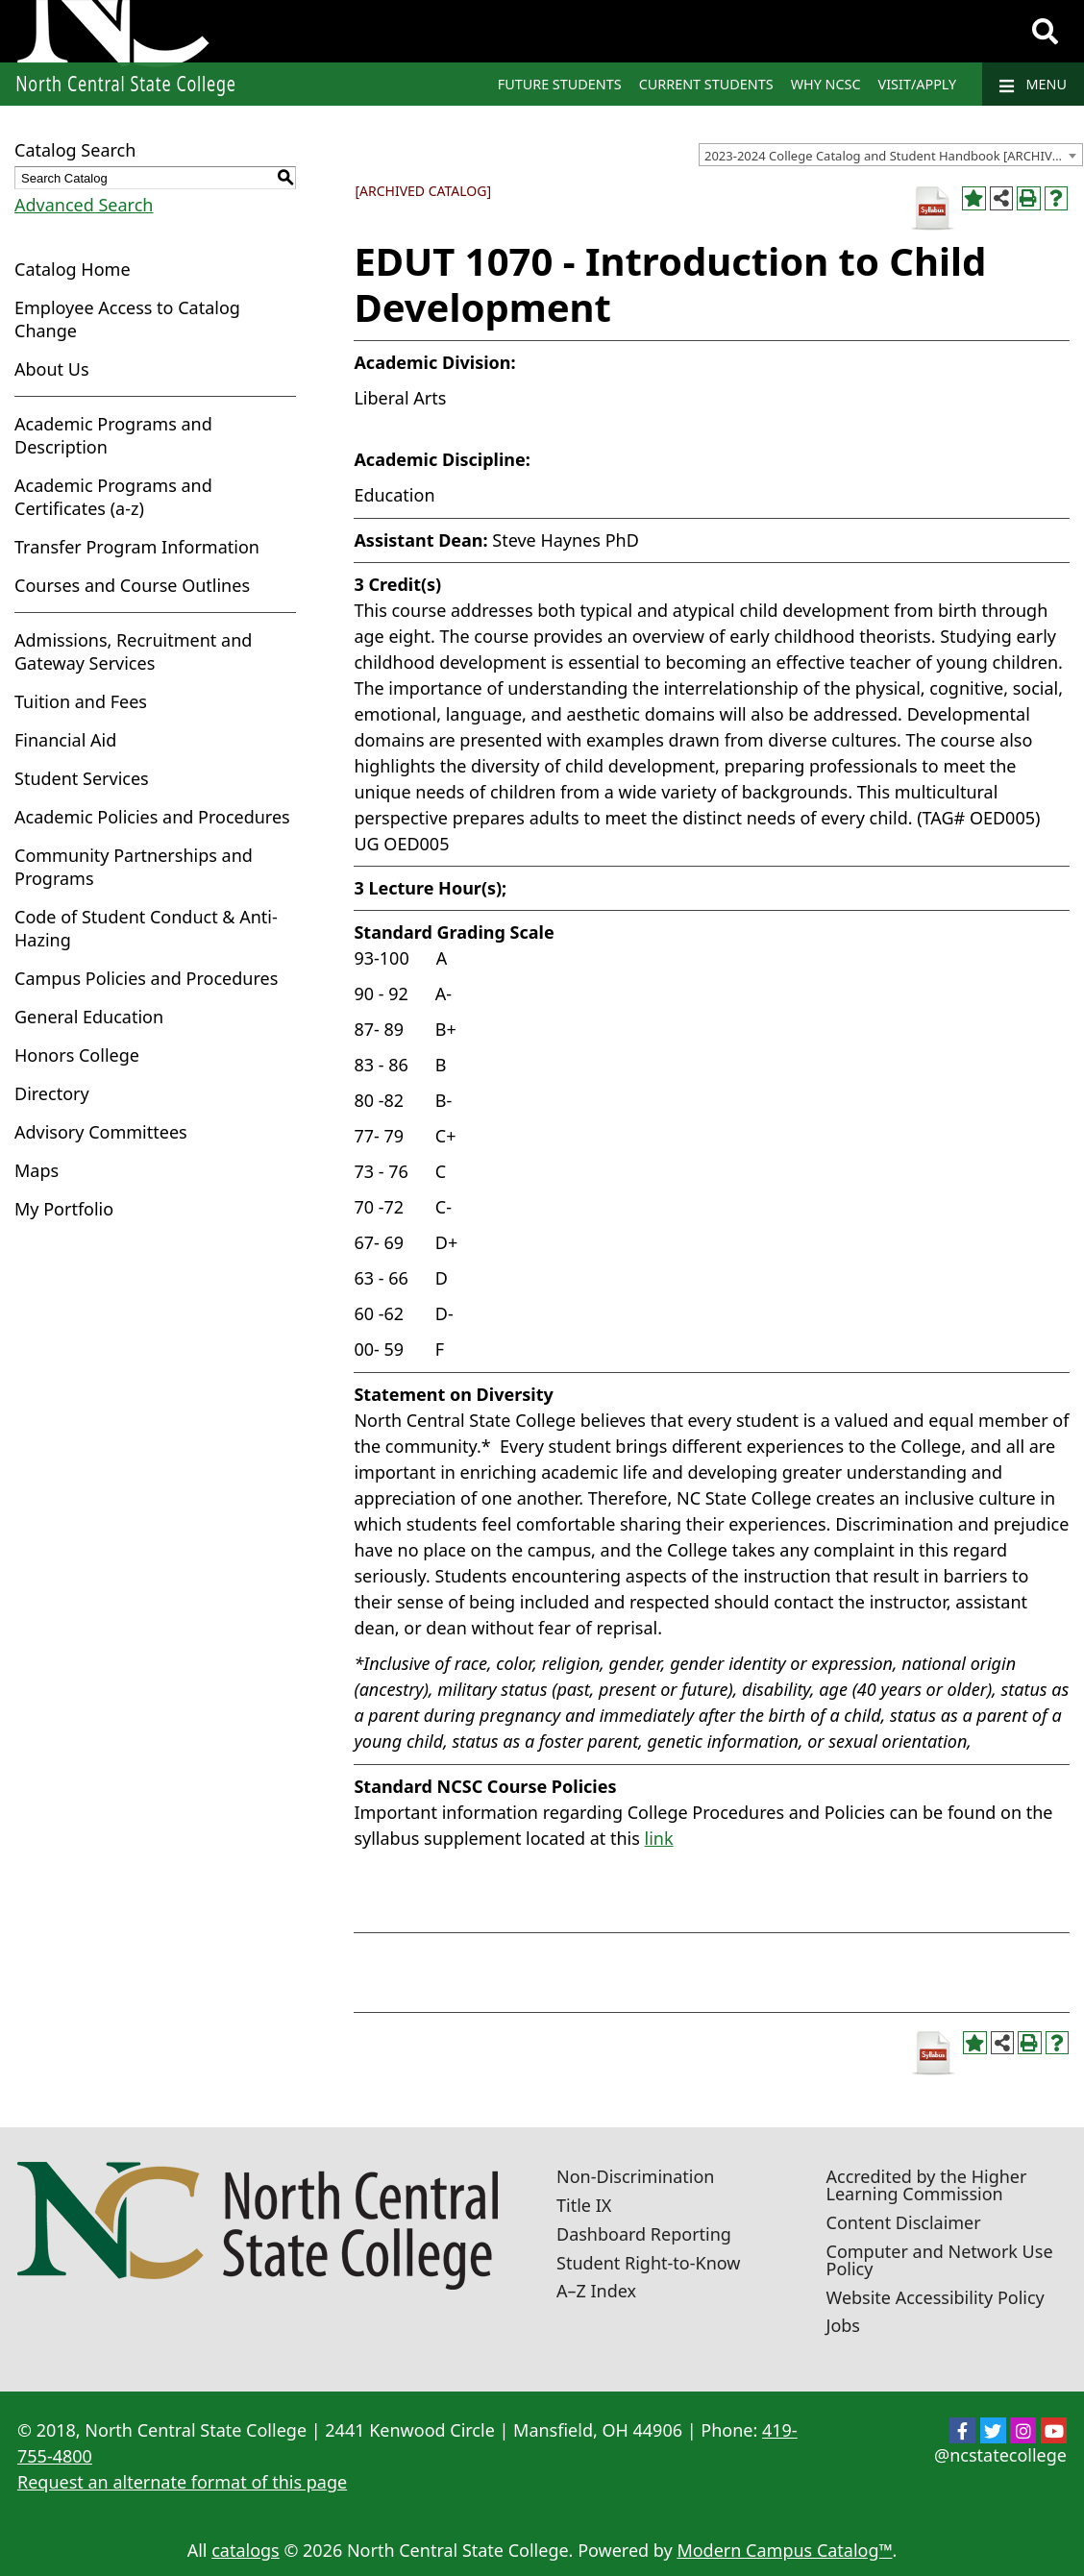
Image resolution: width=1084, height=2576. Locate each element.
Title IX (583, 2205)
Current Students (706, 84)
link (659, 1838)
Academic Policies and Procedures (152, 816)
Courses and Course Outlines (132, 585)
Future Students (560, 84)
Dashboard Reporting (643, 2233)
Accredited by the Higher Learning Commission (926, 2185)
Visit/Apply (917, 84)
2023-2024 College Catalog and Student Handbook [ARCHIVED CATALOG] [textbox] (893, 155)
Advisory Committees (100, 1131)
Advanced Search (83, 204)
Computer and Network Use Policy (939, 2260)
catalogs (245, 2550)
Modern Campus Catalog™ (784, 2550)
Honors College (76, 1055)
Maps (36, 1170)
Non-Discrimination (635, 2176)
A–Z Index (596, 2290)
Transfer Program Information (136, 546)
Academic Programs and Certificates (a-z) (113, 497)
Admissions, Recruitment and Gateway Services (133, 651)
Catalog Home (72, 269)
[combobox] (891, 154)
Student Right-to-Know (648, 2262)
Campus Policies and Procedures (146, 978)
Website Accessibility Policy (935, 2297)
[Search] (1045, 31)
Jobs (843, 2325)
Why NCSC (826, 84)
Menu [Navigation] (1033, 84)
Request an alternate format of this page (182, 2481)
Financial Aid (65, 739)
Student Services (81, 778)
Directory (51, 1093)
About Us (51, 368)
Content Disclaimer (903, 2222)
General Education (88, 1016)
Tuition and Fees (80, 701)
